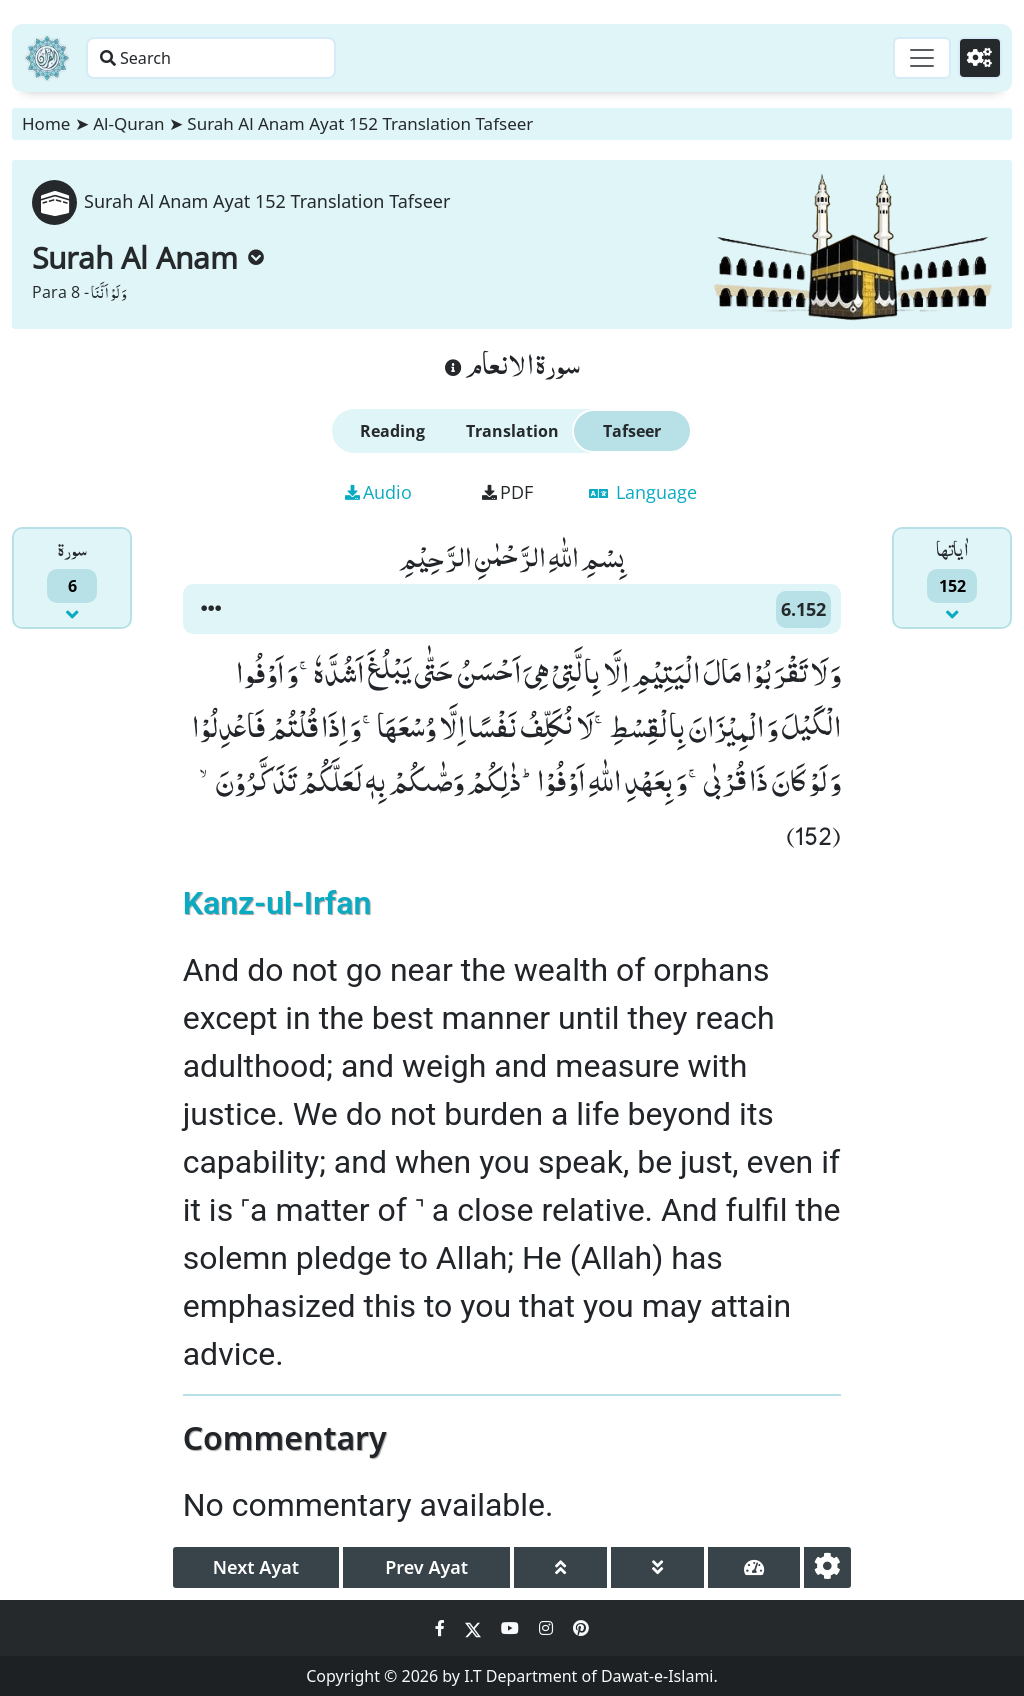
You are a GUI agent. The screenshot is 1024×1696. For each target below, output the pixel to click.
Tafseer (632, 431)
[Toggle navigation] (910, 58)
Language (643, 492)
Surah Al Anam (148, 257)
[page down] (657, 1567)
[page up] (560, 1567)
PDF (507, 492)
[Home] (47, 58)
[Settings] (975, 58)
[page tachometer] (754, 1567)
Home (46, 123)
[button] (211, 609)
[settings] (827, 1567)
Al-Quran (128, 123)
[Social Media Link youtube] (512, 1628)
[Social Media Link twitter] (475, 1628)
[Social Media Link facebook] (442, 1628)
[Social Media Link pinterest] (581, 1628)
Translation (512, 431)
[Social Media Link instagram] (548, 1628)
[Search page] (313, 58)
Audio (378, 492)
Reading (392, 431)
